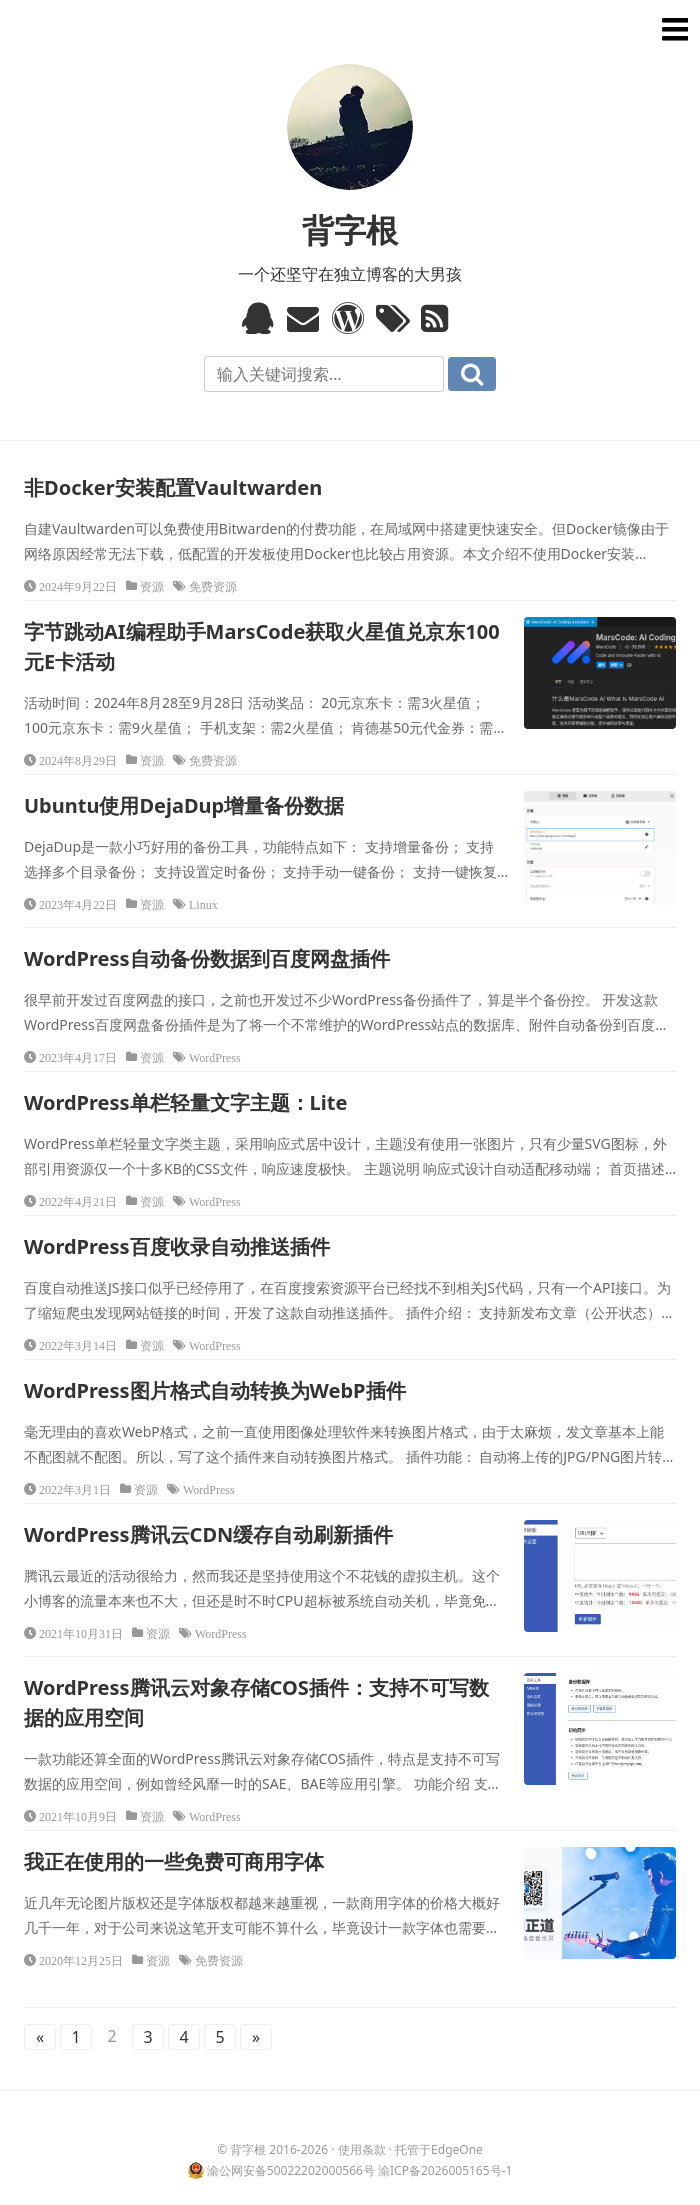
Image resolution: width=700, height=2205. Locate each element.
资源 (152, 586)
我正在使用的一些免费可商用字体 (174, 1861)
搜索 (472, 374)
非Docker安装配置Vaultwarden (173, 487)
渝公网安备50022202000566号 (291, 2170)
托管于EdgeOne (439, 2149)
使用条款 (362, 2149)
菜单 (672, 28)
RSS (439, 318)
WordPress (215, 1057)
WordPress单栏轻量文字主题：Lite (185, 1102)
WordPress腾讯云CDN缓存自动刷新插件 (208, 1534)
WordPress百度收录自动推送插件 (177, 1246)
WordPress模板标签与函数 (350, 318)
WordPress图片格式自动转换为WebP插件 (215, 1390)
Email (305, 318)
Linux (203, 904)
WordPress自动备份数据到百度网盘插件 (207, 958)
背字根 (350, 229)
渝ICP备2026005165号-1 (445, 2170)
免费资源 (213, 586)
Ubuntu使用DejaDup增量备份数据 (184, 805)
